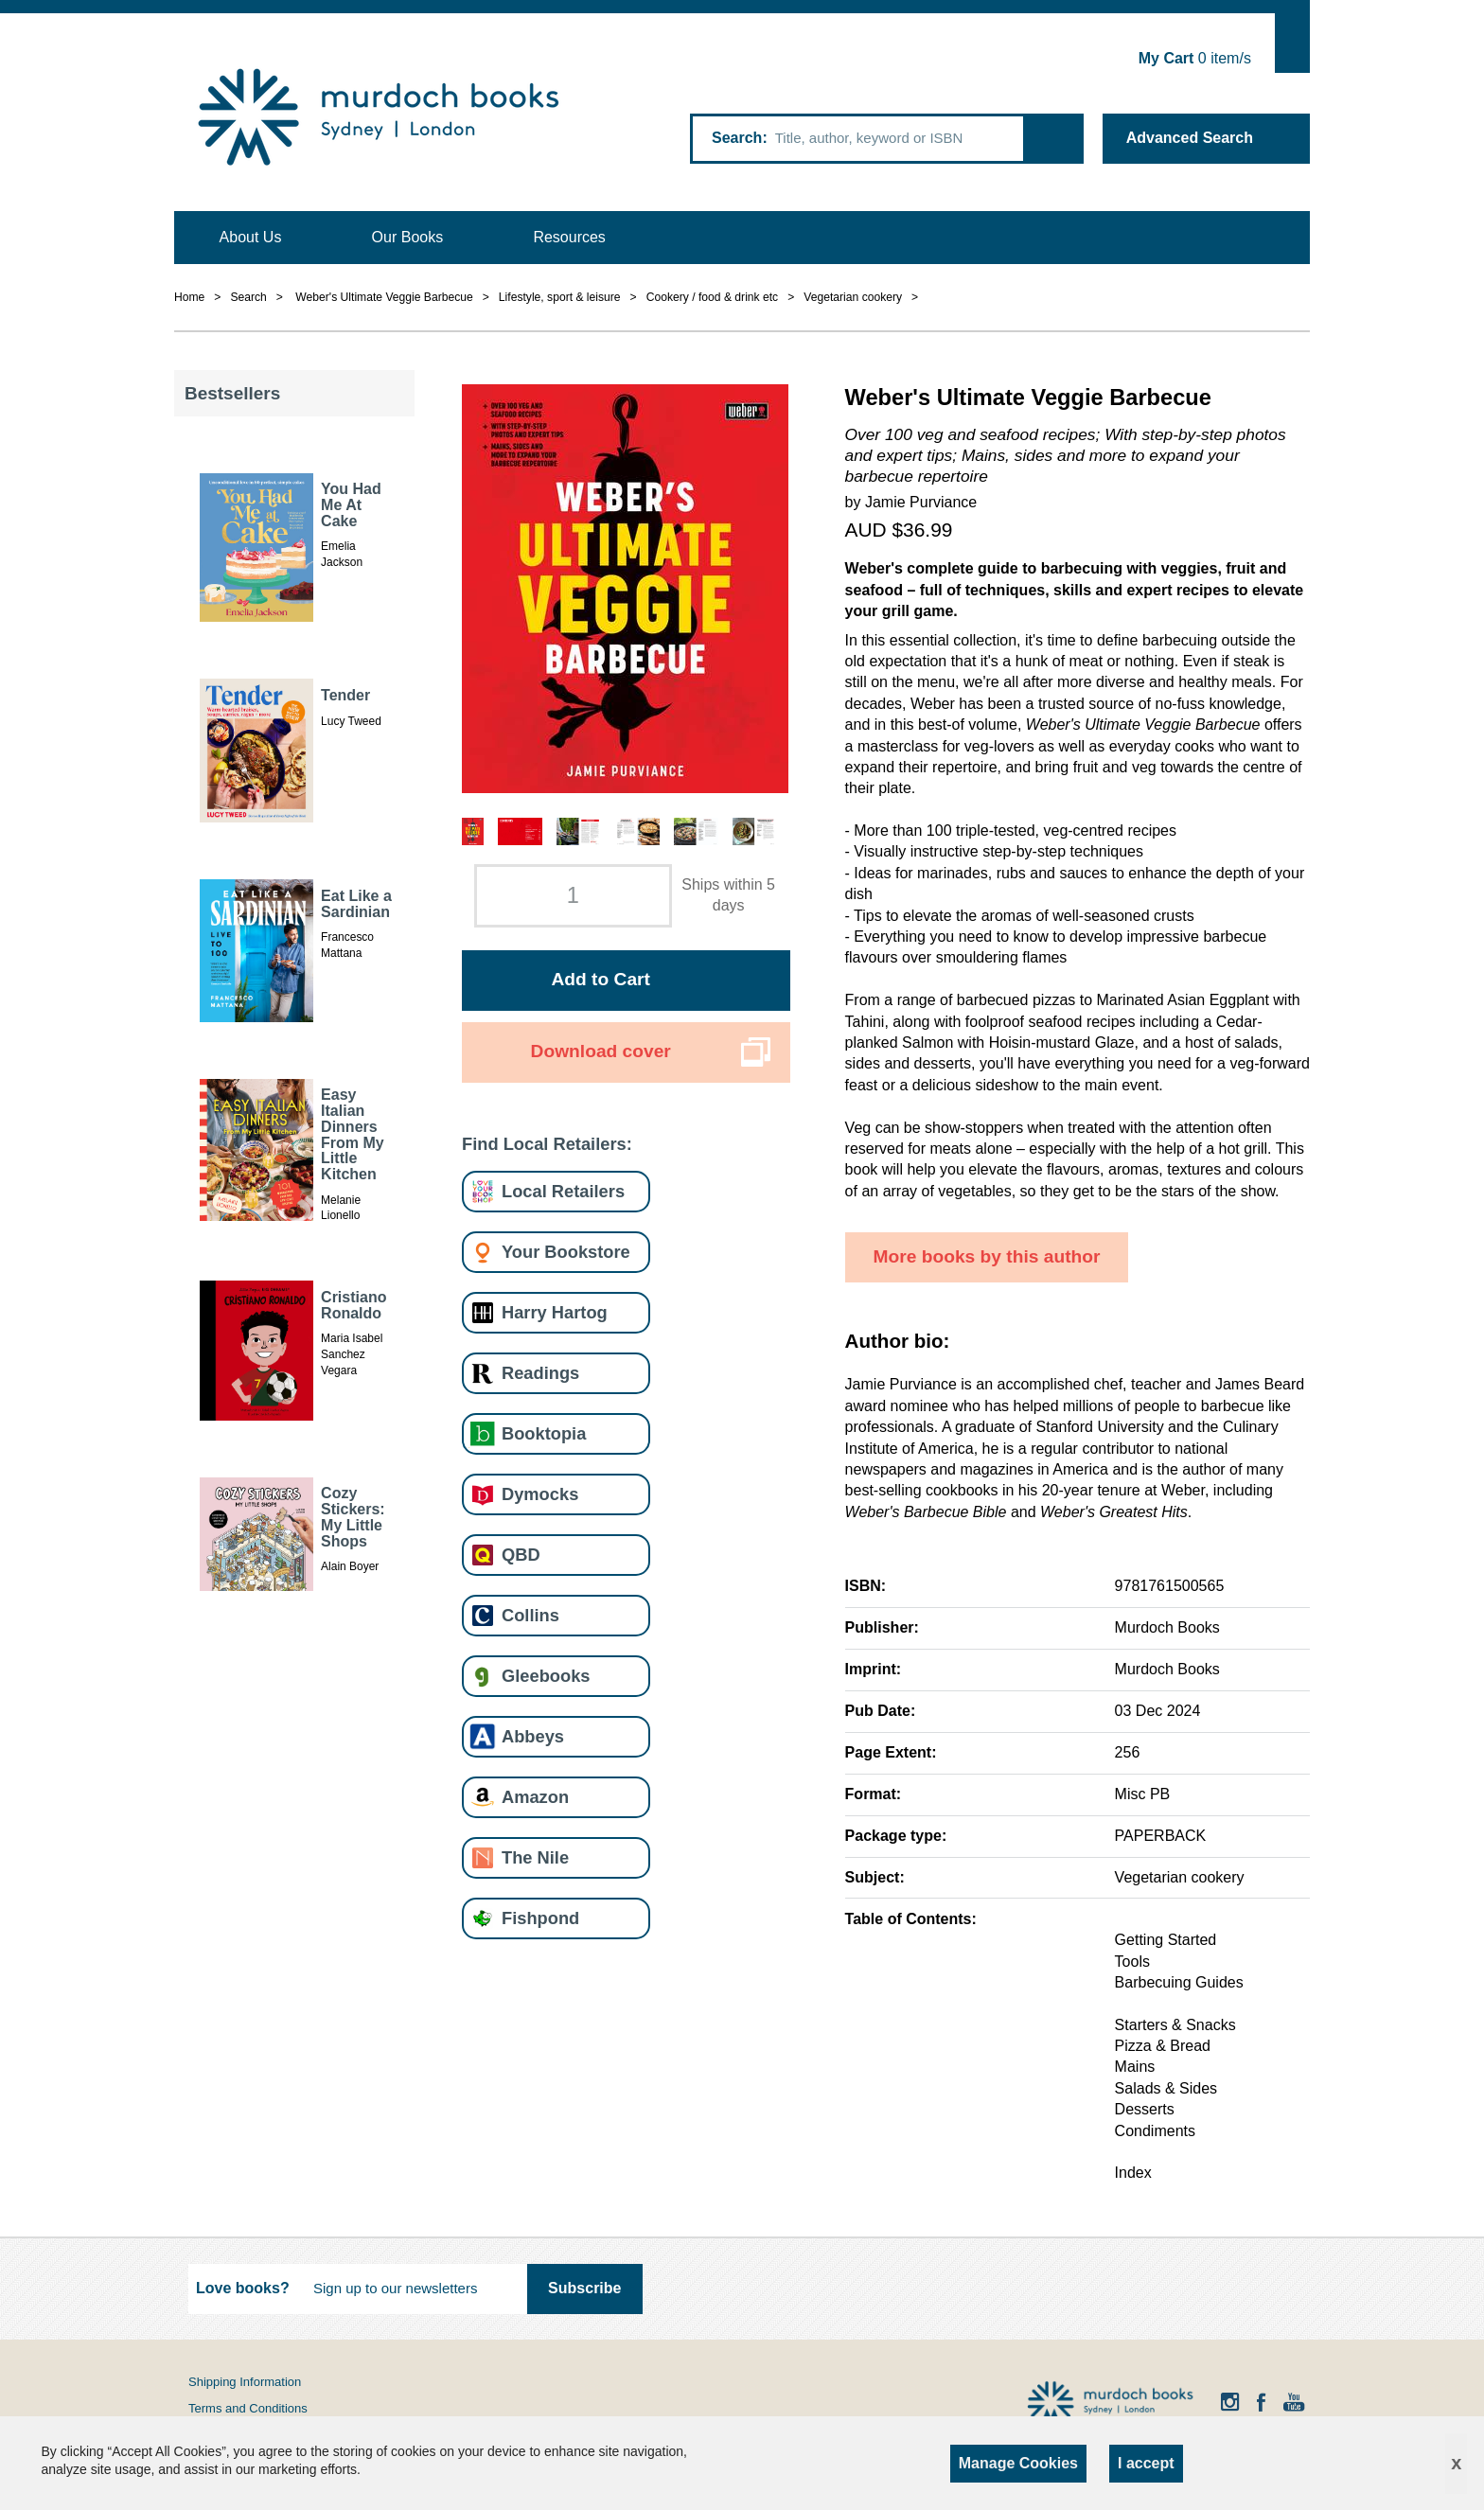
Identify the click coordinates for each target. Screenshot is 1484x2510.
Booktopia (544, 1433)
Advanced (1189, 138)
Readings (540, 1373)
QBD (521, 1554)
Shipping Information (244, 2382)
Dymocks (540, 1494)
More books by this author (987, 1256)
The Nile (535, 1857)
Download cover (601, 1051)
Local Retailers (563, 1191)
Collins (530, 1615)
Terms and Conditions (248, 2408)
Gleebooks (546, 1676)
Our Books (408, 237)
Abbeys (533, 1736)
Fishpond (540, 1918)
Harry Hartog (555, 1312)
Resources (569, 237)
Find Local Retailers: (547, 1144)
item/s (1195, 58)
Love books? (243, 2288)
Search (737, 138)
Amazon (535, 1797)
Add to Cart (600, 979)
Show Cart (1292, 43)
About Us (251, 237)
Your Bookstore (566, 1252)
